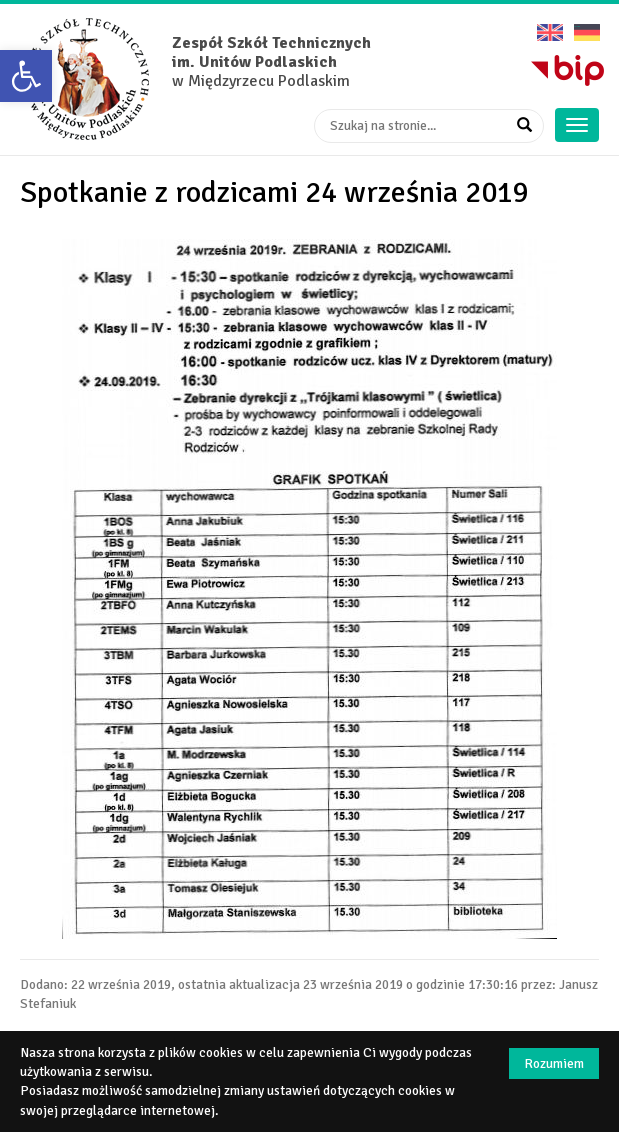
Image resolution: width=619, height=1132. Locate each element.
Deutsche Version (587, 25)
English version (550, 25)
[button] (26, 76)
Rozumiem (554, 1063)
